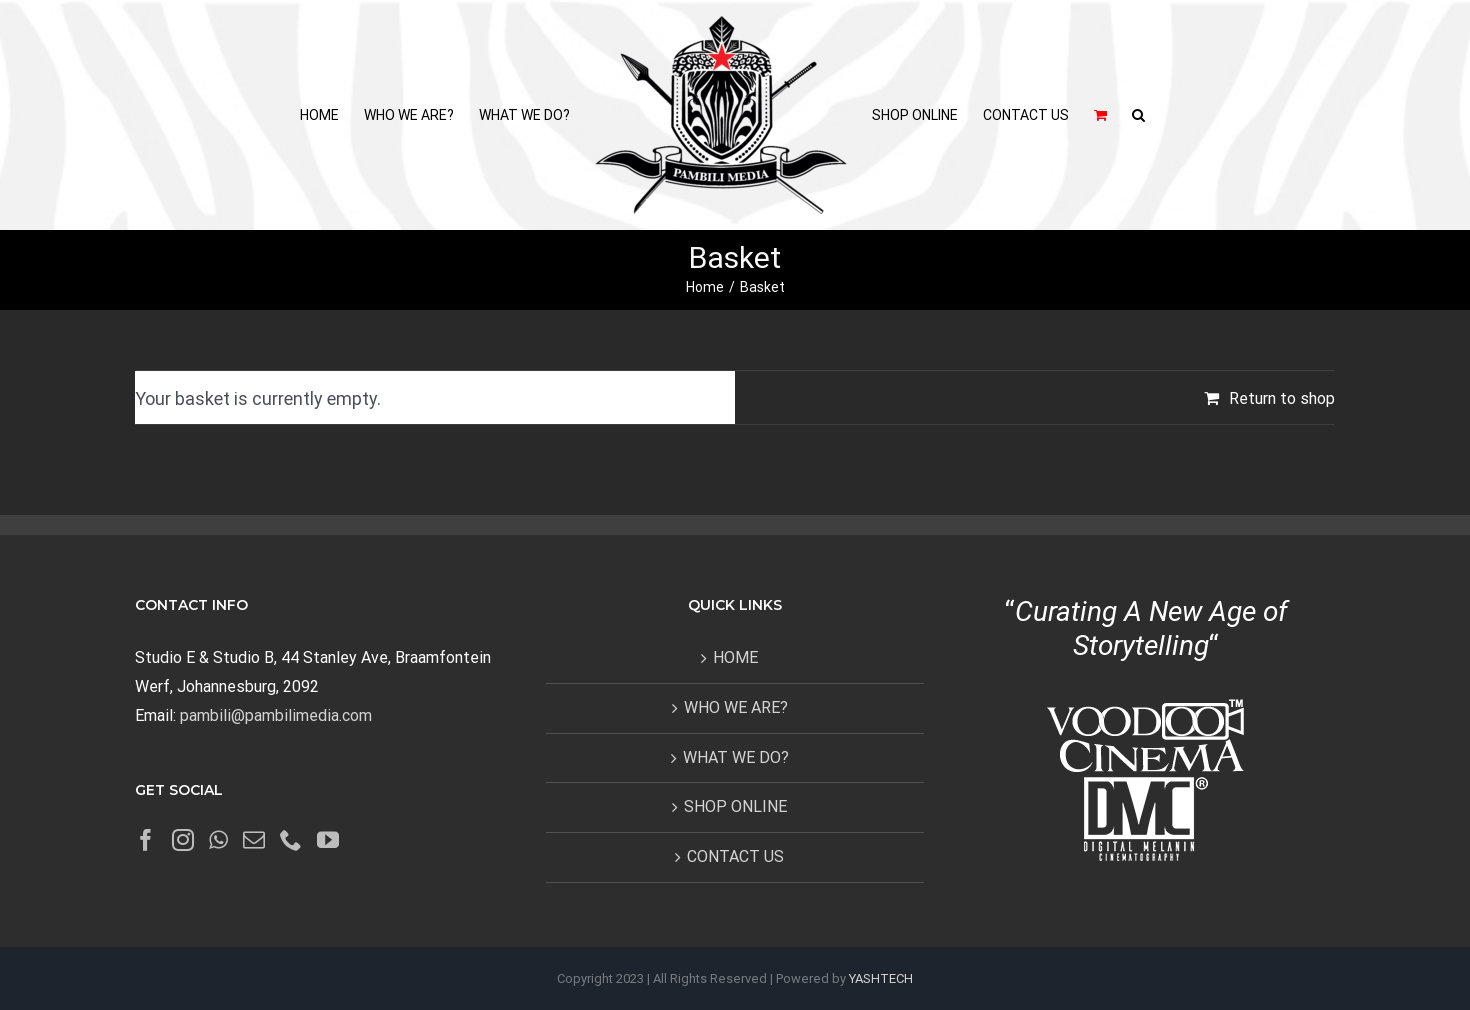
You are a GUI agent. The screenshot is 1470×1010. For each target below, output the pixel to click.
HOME (735, 657)
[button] (1138, 115)
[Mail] (254, 840)
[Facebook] (146, 840)
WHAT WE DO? (736, 757)
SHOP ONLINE (735, 806)
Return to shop (1282, 398)
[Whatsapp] (218, 840)
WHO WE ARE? (736, 707)
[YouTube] (328, 840)
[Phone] (291, 840)
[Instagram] (183, 840)
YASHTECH (881, 978)
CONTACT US (735, 856)
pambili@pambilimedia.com (276, 715)
